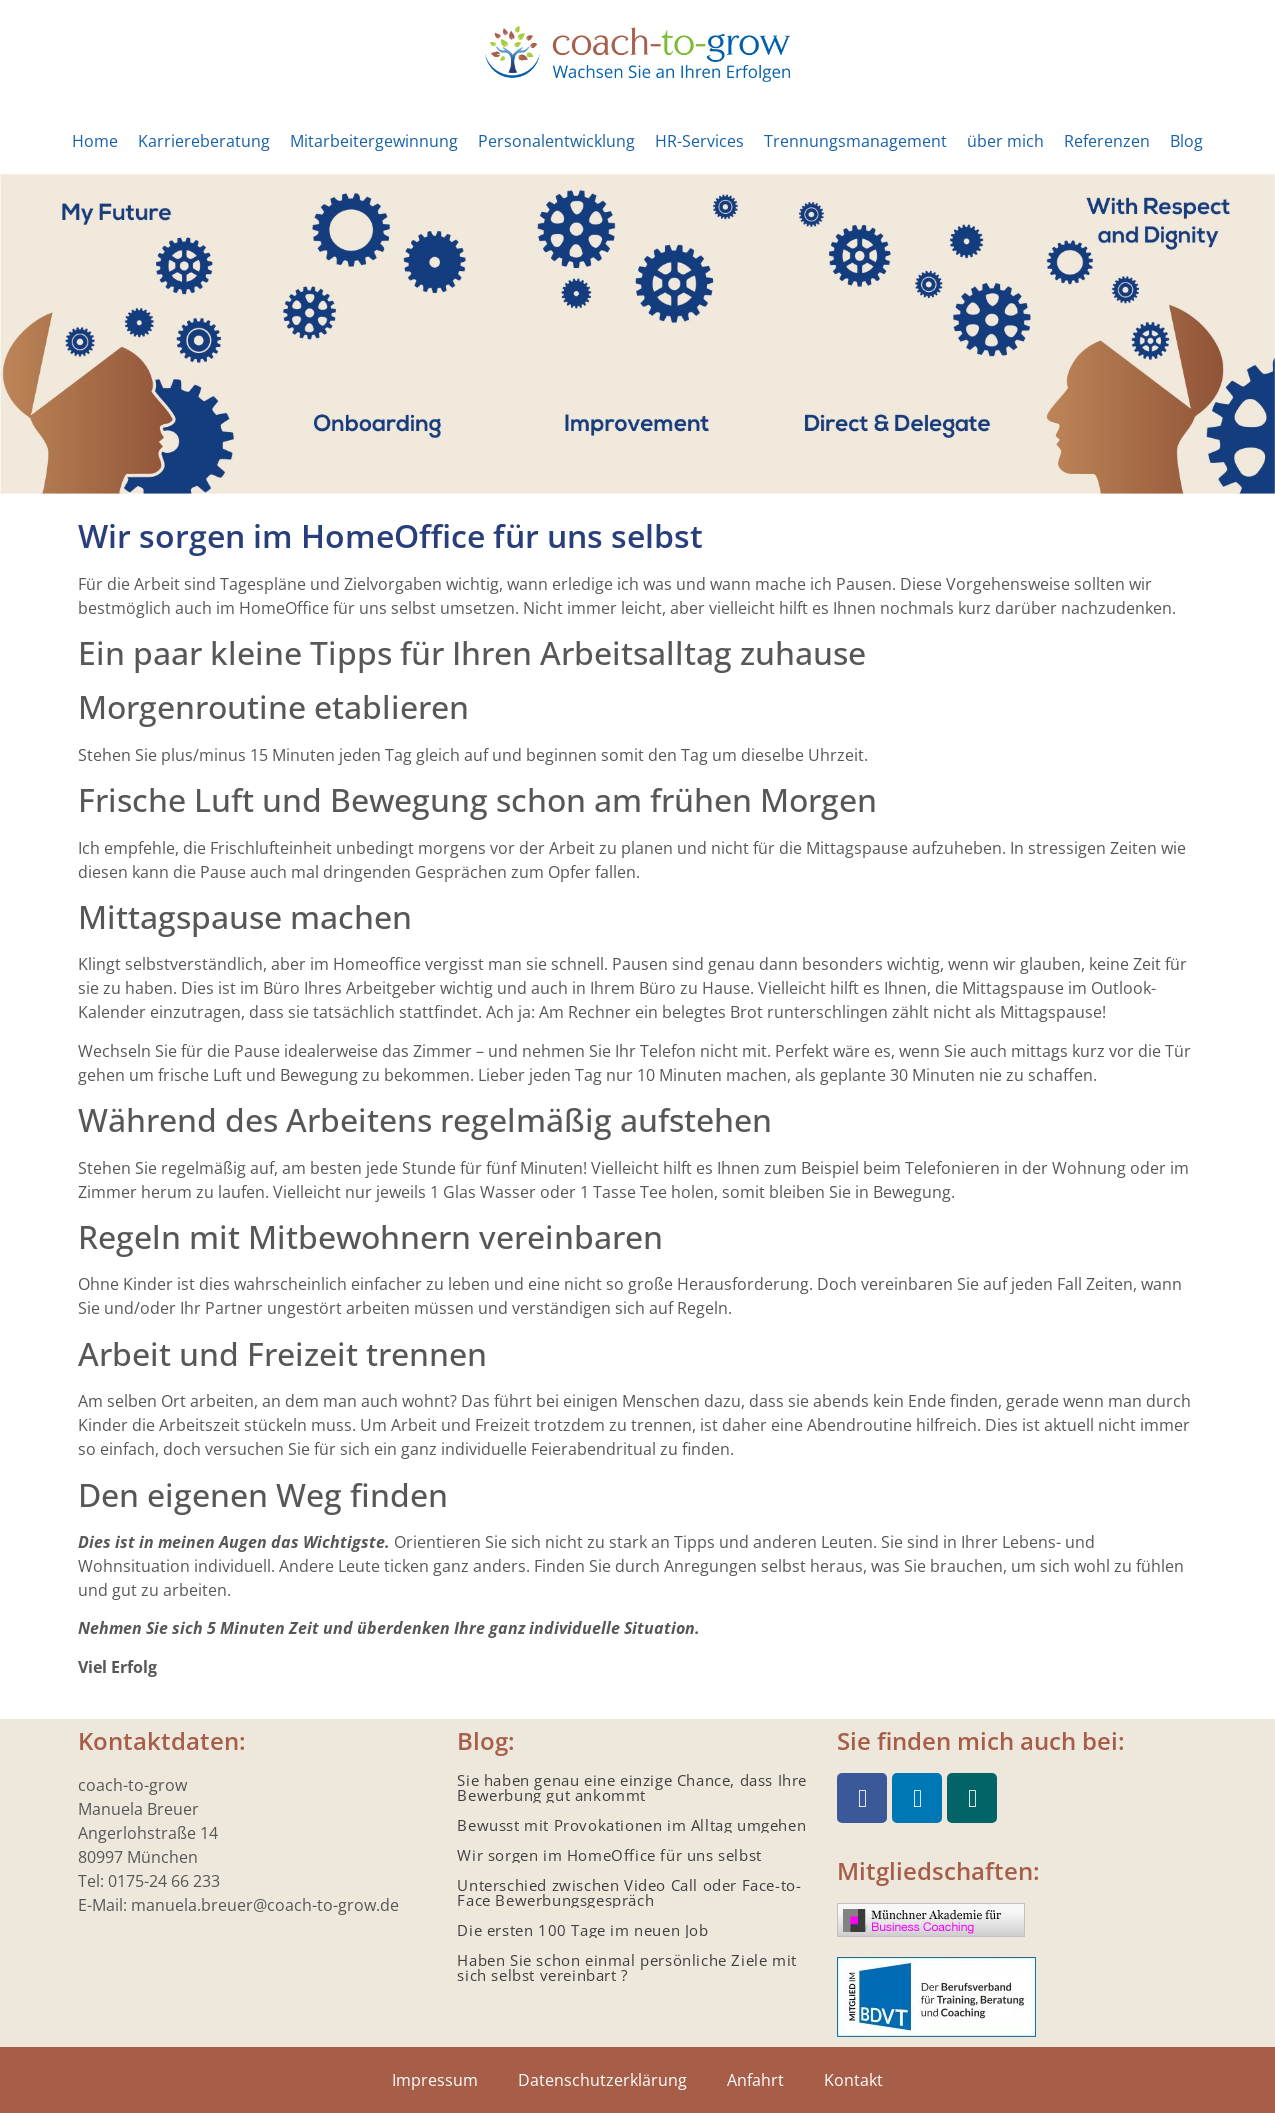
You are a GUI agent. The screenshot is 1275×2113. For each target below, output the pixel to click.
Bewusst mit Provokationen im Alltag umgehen (631, 1825)
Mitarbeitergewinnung (374, 141)
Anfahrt (755, 2080)
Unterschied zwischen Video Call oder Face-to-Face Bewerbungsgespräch (629, 1892)
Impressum (435, 2080)
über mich (1005, 141)
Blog (1186, 141)
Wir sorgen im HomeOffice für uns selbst (609, 1855)
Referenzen (1107, 141)
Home (95, 141)
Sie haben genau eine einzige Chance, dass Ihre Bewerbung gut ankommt (632, 1787)
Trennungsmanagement (855, 141)
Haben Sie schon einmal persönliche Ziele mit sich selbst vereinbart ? (626, 1967)
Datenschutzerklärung (602, 2080)
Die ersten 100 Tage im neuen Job (582, 1930)
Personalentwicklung (556, 141)
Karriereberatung (204, 141)
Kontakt (853, 2080)
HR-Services (699, 141)
